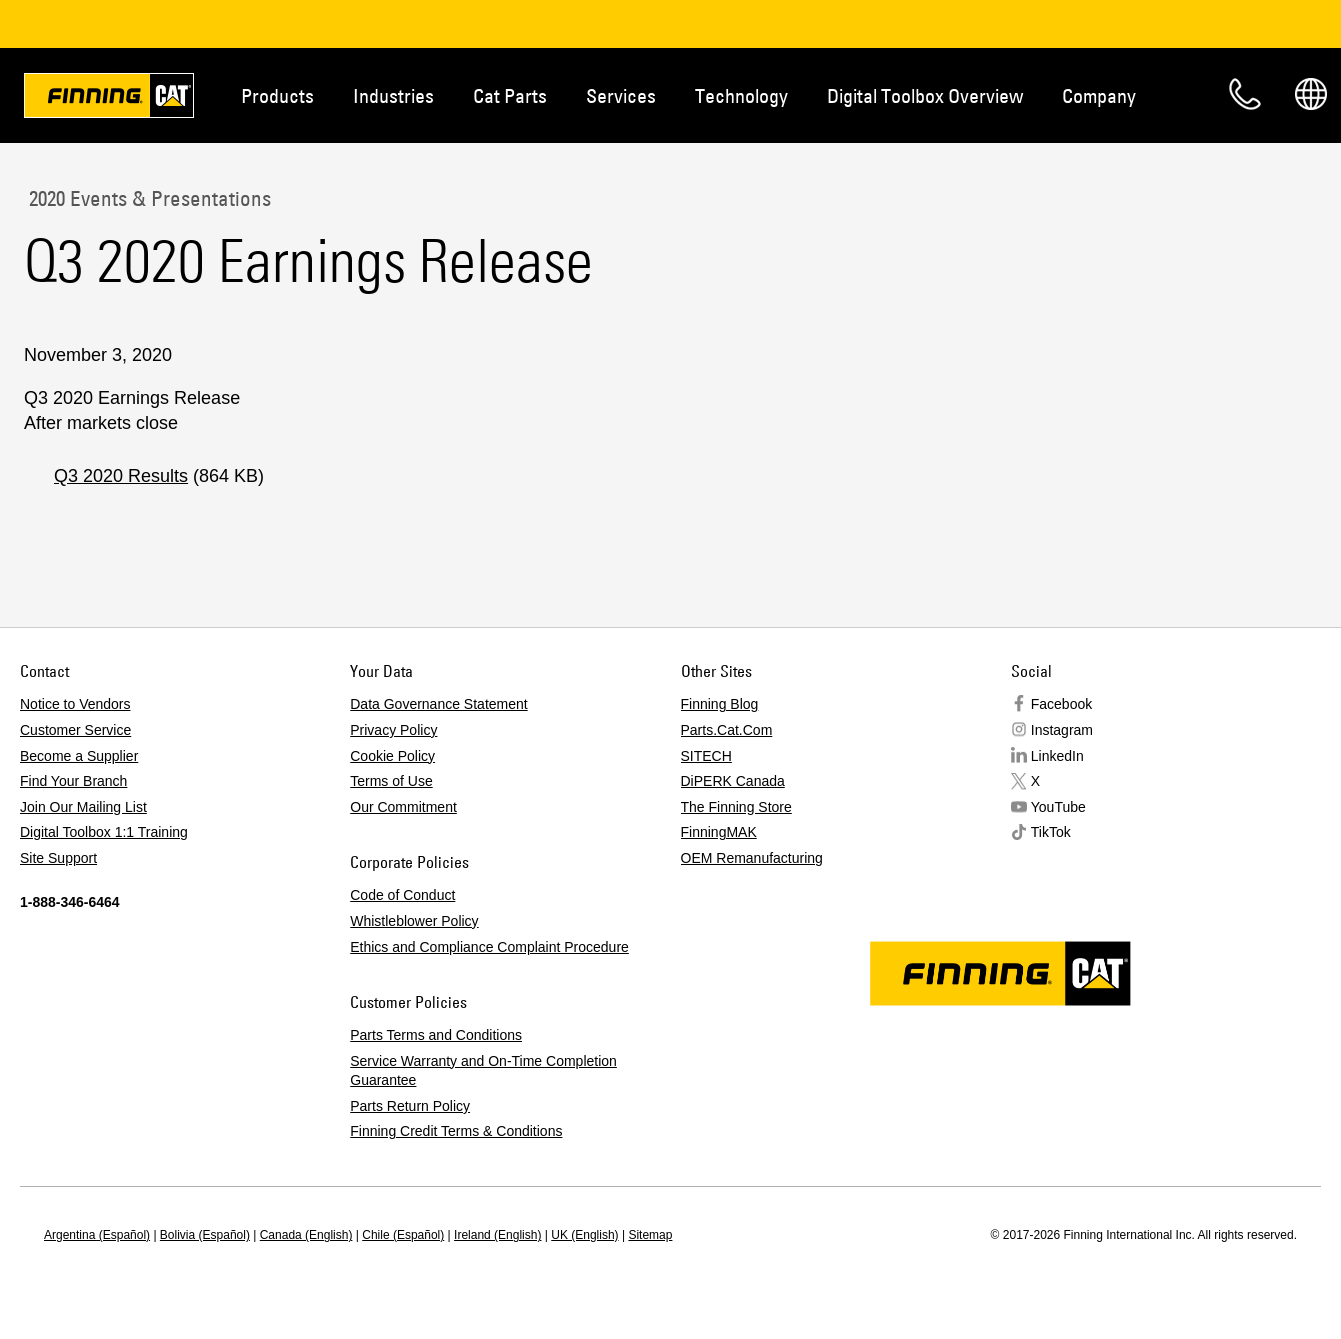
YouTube (1058, 807)
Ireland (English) (497, 1235)
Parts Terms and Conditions (436, 1035)
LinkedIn (1057, 756)
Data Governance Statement (438, 704)
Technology (741, 95)
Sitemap (650, 1235)
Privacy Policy (393, 730)
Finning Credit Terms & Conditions (456, 1131)
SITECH (706, 756)
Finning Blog (720, 704)
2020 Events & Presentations (147, 198)
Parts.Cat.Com (727, 730)
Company (1099, 95)
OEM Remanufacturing (752, 858)
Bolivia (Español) (205, 1235)
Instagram (1062, 730)
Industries (393, 95)
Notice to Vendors (75, 704)
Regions (1311, 94)
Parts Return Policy (410, 1106)
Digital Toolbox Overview (925, 95)
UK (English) (584, 1235)
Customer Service (75, 730)
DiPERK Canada (733, 781)
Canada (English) (306, 1235)
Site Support (58, 858)
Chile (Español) (403, 1235)
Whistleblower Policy (414, 921)
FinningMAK (719, 832)
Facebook (1061, 704)
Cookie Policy (392, 756)
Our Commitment (403, 807)
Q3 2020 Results (121, 476)
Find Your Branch (73, 781)
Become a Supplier (79, 756)
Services (621, 95)
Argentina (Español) (97, 1235)
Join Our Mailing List (83, 807)
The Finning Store (736, 807)
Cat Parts (510, 95)
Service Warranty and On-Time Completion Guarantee (483, 1071)
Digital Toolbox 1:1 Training (104, 832)
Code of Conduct (402, 895)
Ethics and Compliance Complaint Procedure (489, 947)
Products (277, 95)
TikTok (1051, 832)
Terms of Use (391, 781)
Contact (1245, 94)
